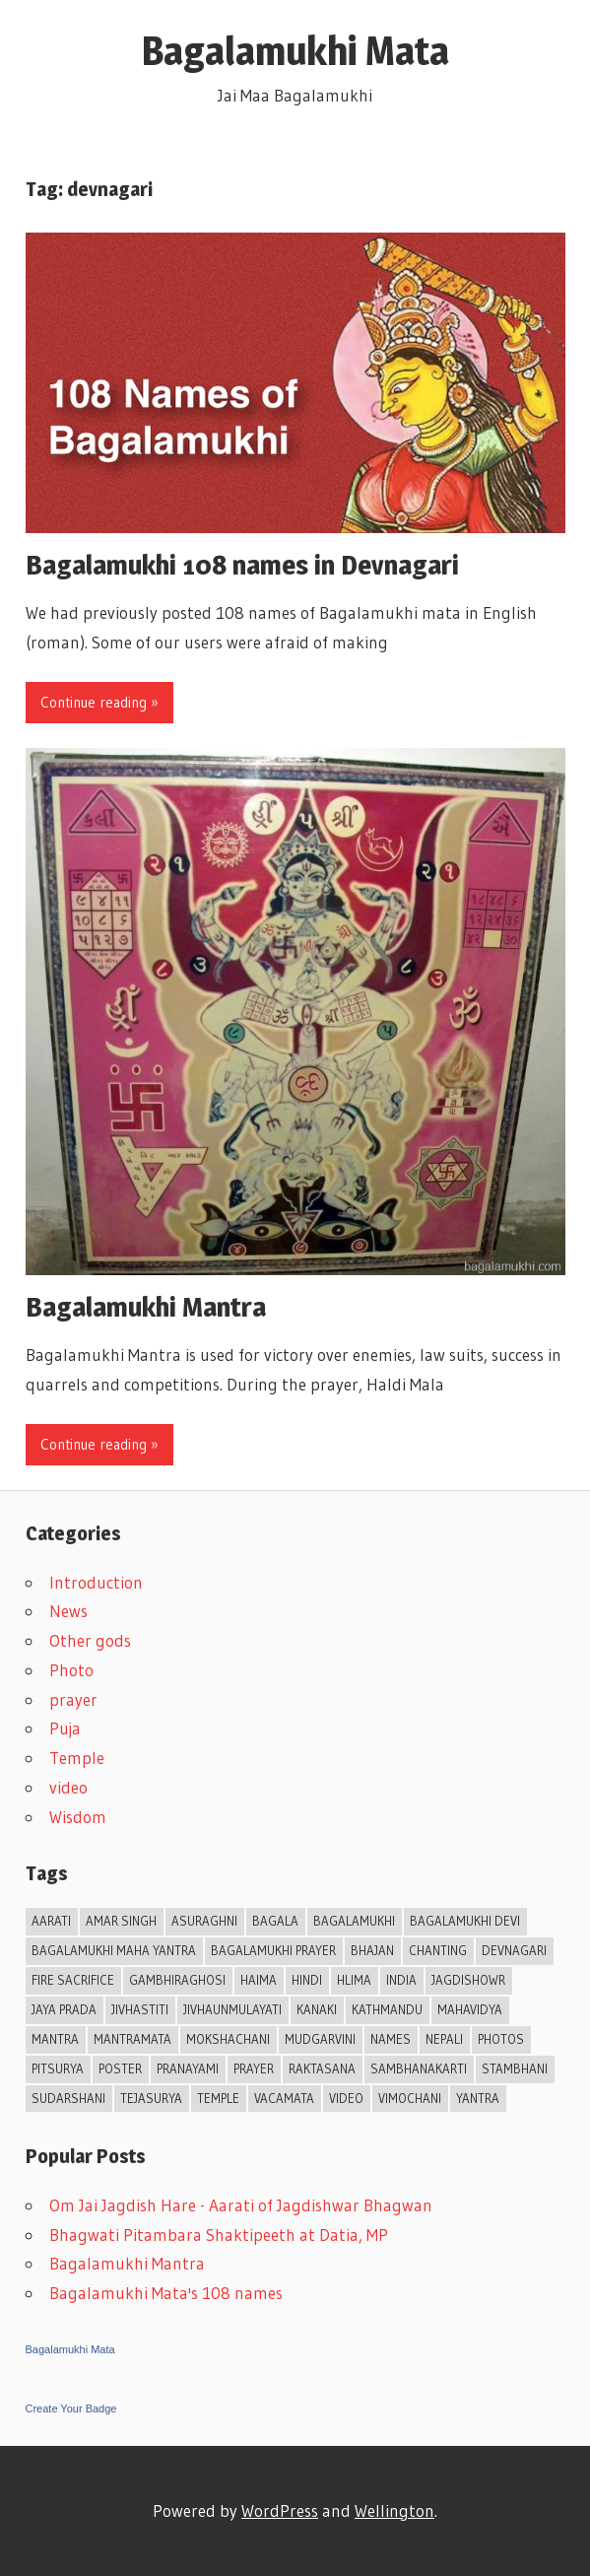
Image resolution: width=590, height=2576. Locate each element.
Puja (65, 1728)
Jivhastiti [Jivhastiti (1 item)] (139, 2009)
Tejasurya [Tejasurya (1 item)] (151, 2098)
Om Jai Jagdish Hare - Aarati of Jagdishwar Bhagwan (240, 2205)
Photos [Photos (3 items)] (501, 2039)
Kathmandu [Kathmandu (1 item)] (387, 2009)
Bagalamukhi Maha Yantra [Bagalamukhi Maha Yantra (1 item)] (114, 1950)
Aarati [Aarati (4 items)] (51, 1921)
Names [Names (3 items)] (390, 2039)
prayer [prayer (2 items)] (253, 2068)
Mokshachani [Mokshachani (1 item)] (228, 2039)
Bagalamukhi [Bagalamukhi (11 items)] (354, 1921)
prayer (73, 1699)
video (68, 1787)
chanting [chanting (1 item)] (438, 1950)
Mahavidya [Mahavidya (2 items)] (469, 2009)
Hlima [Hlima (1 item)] (354, 1980)
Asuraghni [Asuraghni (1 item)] (204, 1921)
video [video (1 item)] (346, 2098)
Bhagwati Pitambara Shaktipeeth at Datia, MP (218, 2234)
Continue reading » (99, 702)
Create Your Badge (71, 2408)
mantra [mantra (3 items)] (55, 2039)
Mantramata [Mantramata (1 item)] (132, 2039)
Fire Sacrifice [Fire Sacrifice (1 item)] (73, 1980)
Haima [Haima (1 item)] (258, 1980)
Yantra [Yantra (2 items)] (477, 2098)
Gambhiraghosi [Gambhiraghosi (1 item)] (177, 1980)
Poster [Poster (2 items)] (120, 2068)
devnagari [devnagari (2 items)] (514, 1950)
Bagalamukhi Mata (295, 51)
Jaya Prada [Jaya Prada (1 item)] (64, 2009)
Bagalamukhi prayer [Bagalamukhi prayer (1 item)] (273, 1950)
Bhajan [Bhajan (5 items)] (372, 1950)
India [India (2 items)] (401, 1980)
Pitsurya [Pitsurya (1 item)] (58, 2068)
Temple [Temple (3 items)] (218, 2098)
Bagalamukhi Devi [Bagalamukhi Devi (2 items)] (465, 1921)
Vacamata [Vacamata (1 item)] (284, 2098)
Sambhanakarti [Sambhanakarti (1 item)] (418, 2068)
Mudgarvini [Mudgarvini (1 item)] (320, 2039)
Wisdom (77, 1816)
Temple (76, 1757)
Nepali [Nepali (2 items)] (444, 2039)
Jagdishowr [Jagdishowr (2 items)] (468, 1980)
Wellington (394, 2510)
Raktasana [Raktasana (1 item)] (322, 2068)
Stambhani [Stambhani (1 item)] (515, 2068)
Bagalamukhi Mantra (146, 1306)
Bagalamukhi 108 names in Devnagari (242, 564)
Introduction (96, 1582)
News (68, 1610)
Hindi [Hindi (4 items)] (307, 1980)
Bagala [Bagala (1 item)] (275, 1921)
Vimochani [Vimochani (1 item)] (409, 2098)
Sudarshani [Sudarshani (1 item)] (68, 2098)
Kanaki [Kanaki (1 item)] (316, 2009)
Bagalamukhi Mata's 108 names (166, 2292)
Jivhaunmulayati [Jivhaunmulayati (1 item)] (232, 2009)
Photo (71, 1670)
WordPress (279, 2510)
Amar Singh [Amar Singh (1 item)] (121, 1921)
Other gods (90, 1640)
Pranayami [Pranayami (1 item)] (188, 2068)
